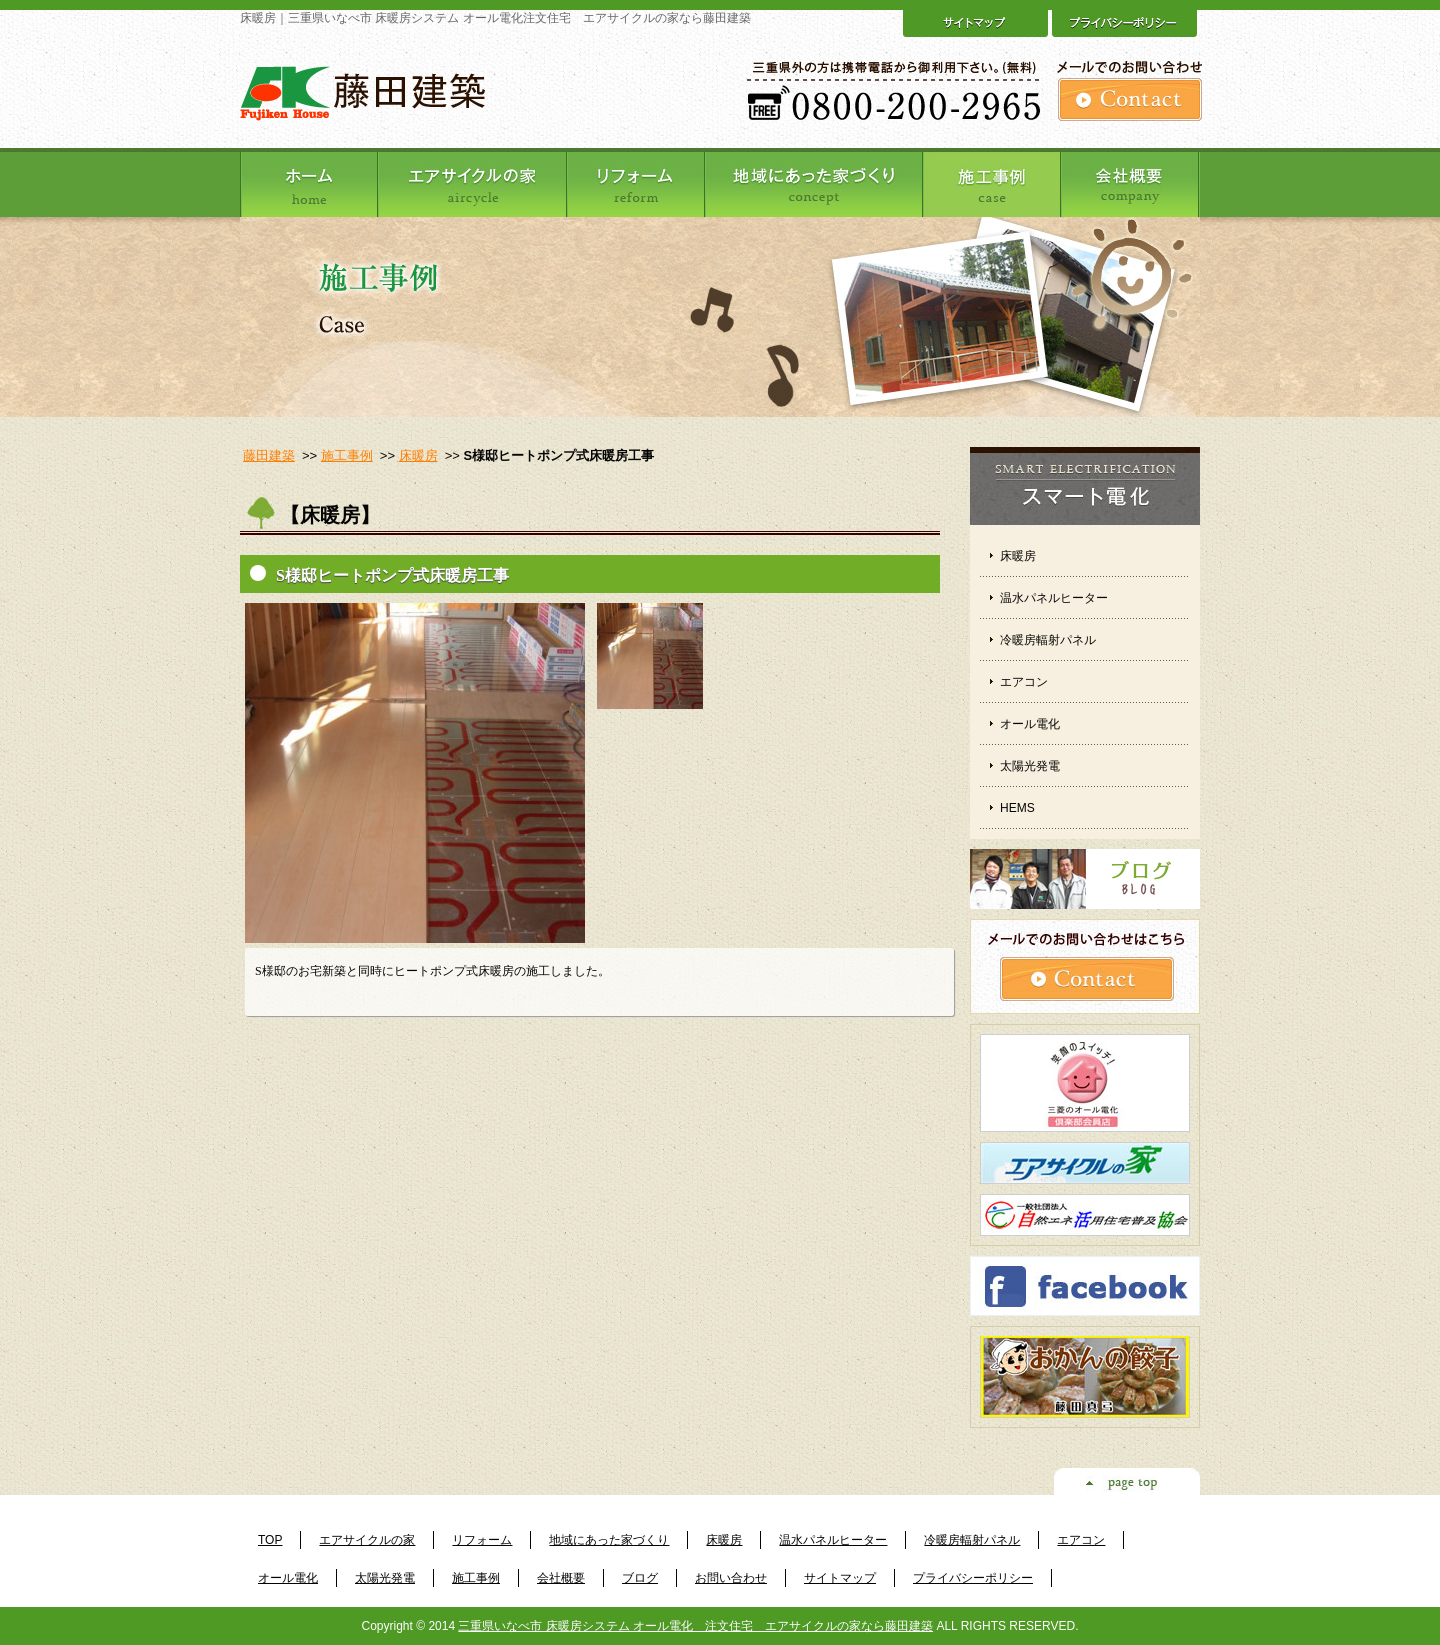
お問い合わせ (731, 1578)
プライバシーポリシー (973, 1578)
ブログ (640, 1578)
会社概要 (561, 1578)
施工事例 (347, 455)
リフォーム (482, 1540)
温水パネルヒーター (1054, 598)
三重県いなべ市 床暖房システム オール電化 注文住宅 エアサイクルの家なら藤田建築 (695, 1626)
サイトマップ (840, 1578)
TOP (270, 1540)
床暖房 (418, 455)
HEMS (1017, 808)
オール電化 (1030, 724)
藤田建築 (269, 455)
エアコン (1024, 682)
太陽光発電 (1030, 766)
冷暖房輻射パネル (1048, 640)
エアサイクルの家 (367, 1540)
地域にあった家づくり (609, 1540)
